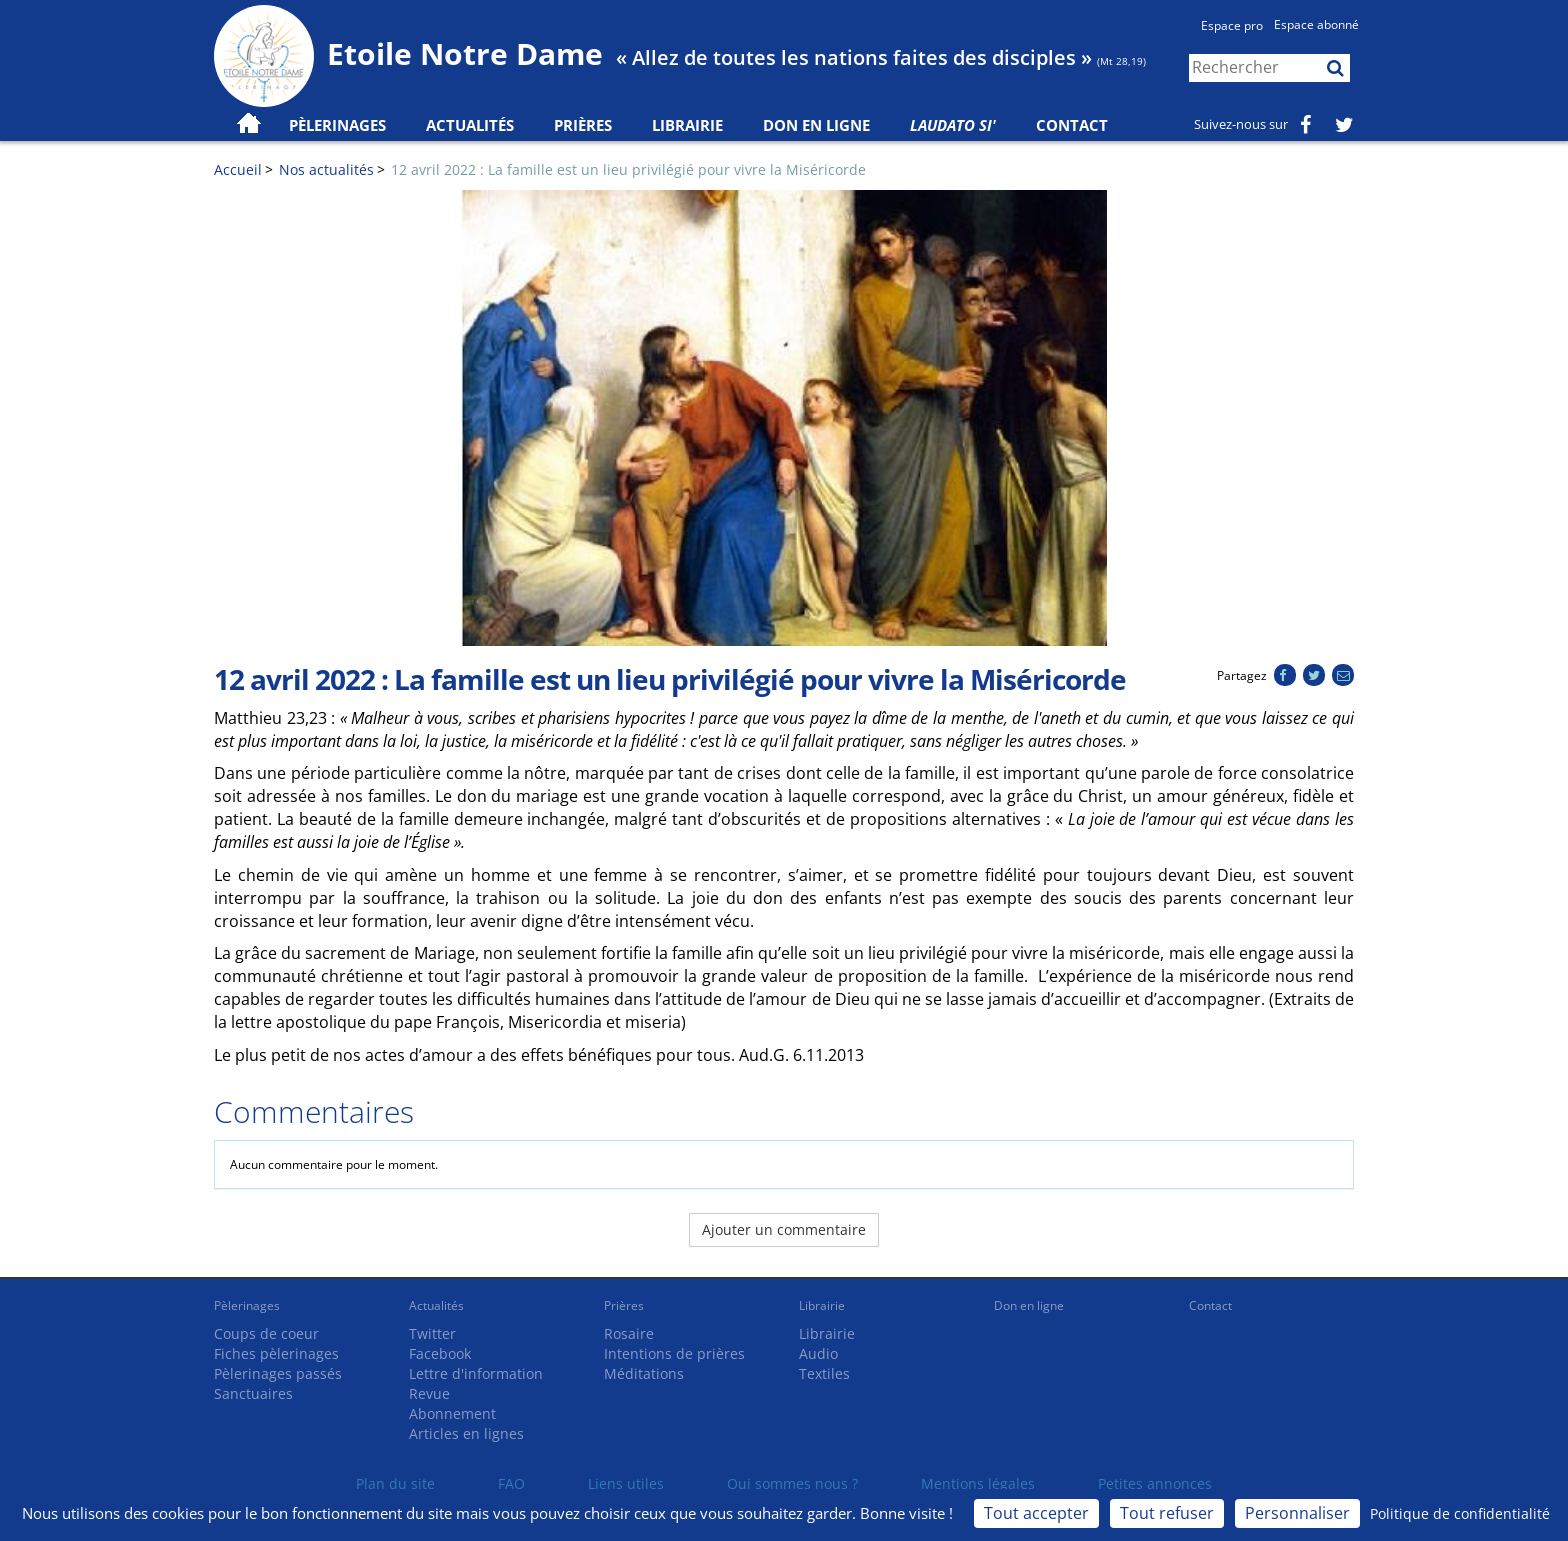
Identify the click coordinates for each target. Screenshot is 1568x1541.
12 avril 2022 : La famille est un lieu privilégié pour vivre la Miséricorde (628, 169)
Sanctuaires (253, 1393)
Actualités (436, 1305)
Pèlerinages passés (278, 1373)
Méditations (644, 1373)
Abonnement (452, 1413)
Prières (583, 125)
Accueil (238, 169)
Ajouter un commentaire (784, 1229)
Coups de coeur (266, 1333)
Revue (429, 1393)
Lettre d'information (476, 1373)
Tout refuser (1167, 1513)
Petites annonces (1155, 1483)
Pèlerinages (247, 1305)
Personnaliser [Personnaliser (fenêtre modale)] (1297, 1513)
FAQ (511, 1483)
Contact (1072, 125)
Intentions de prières (674, 1353)
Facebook (440, 1353)
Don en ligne (816, 125)
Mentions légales (978, 1483)
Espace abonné (1316, 24)
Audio (818, 1353)
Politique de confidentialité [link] (1460, 1513)
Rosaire (629, 1333)
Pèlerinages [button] (337, 125)
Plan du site (395, 1483)
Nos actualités (326, 169)
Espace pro (1232, 25)
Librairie (687, 125)
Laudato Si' (953, 125)
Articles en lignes (466, 1433)
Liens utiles (626, 1483)
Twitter (432, 1333)
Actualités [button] (470, 125)
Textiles (824, 1373)
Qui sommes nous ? (792, 1483)
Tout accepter (1036, 1513)
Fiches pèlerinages (276, 1353)
